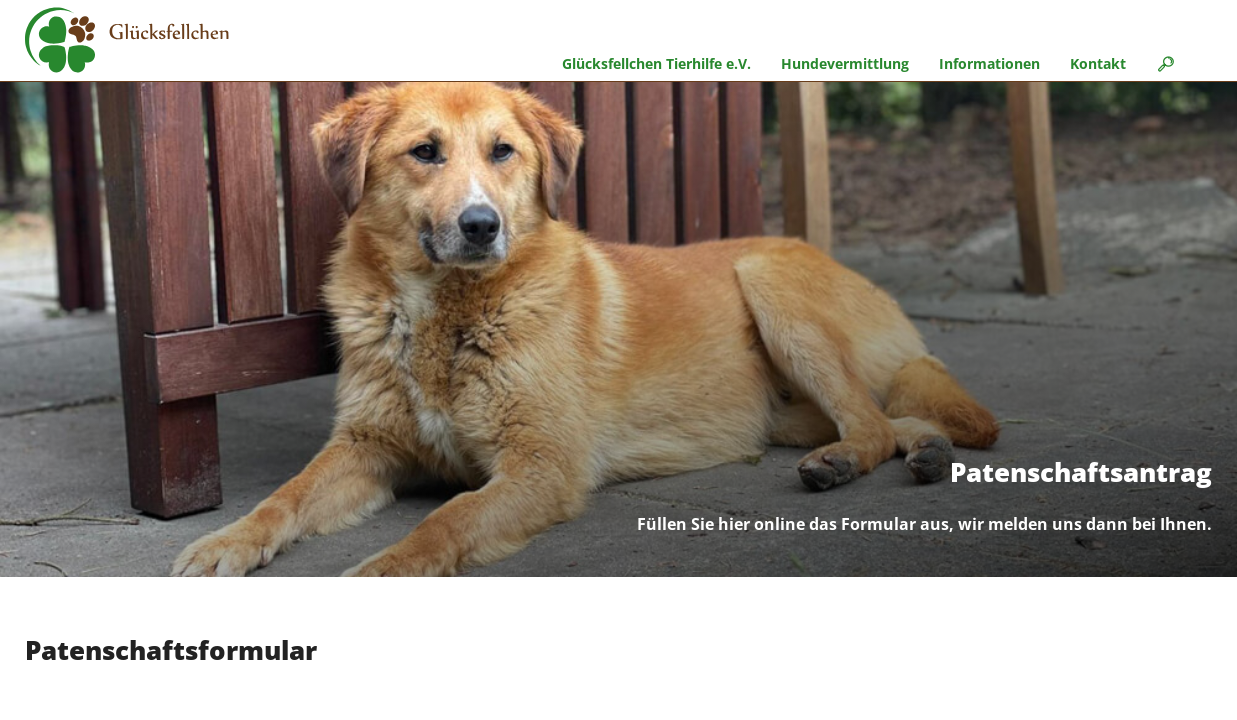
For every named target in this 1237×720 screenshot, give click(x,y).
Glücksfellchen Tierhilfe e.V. (656, 63)
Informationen (989, 63)
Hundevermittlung (845, 63)
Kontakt (1098, 63)
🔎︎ (1165, 63)
